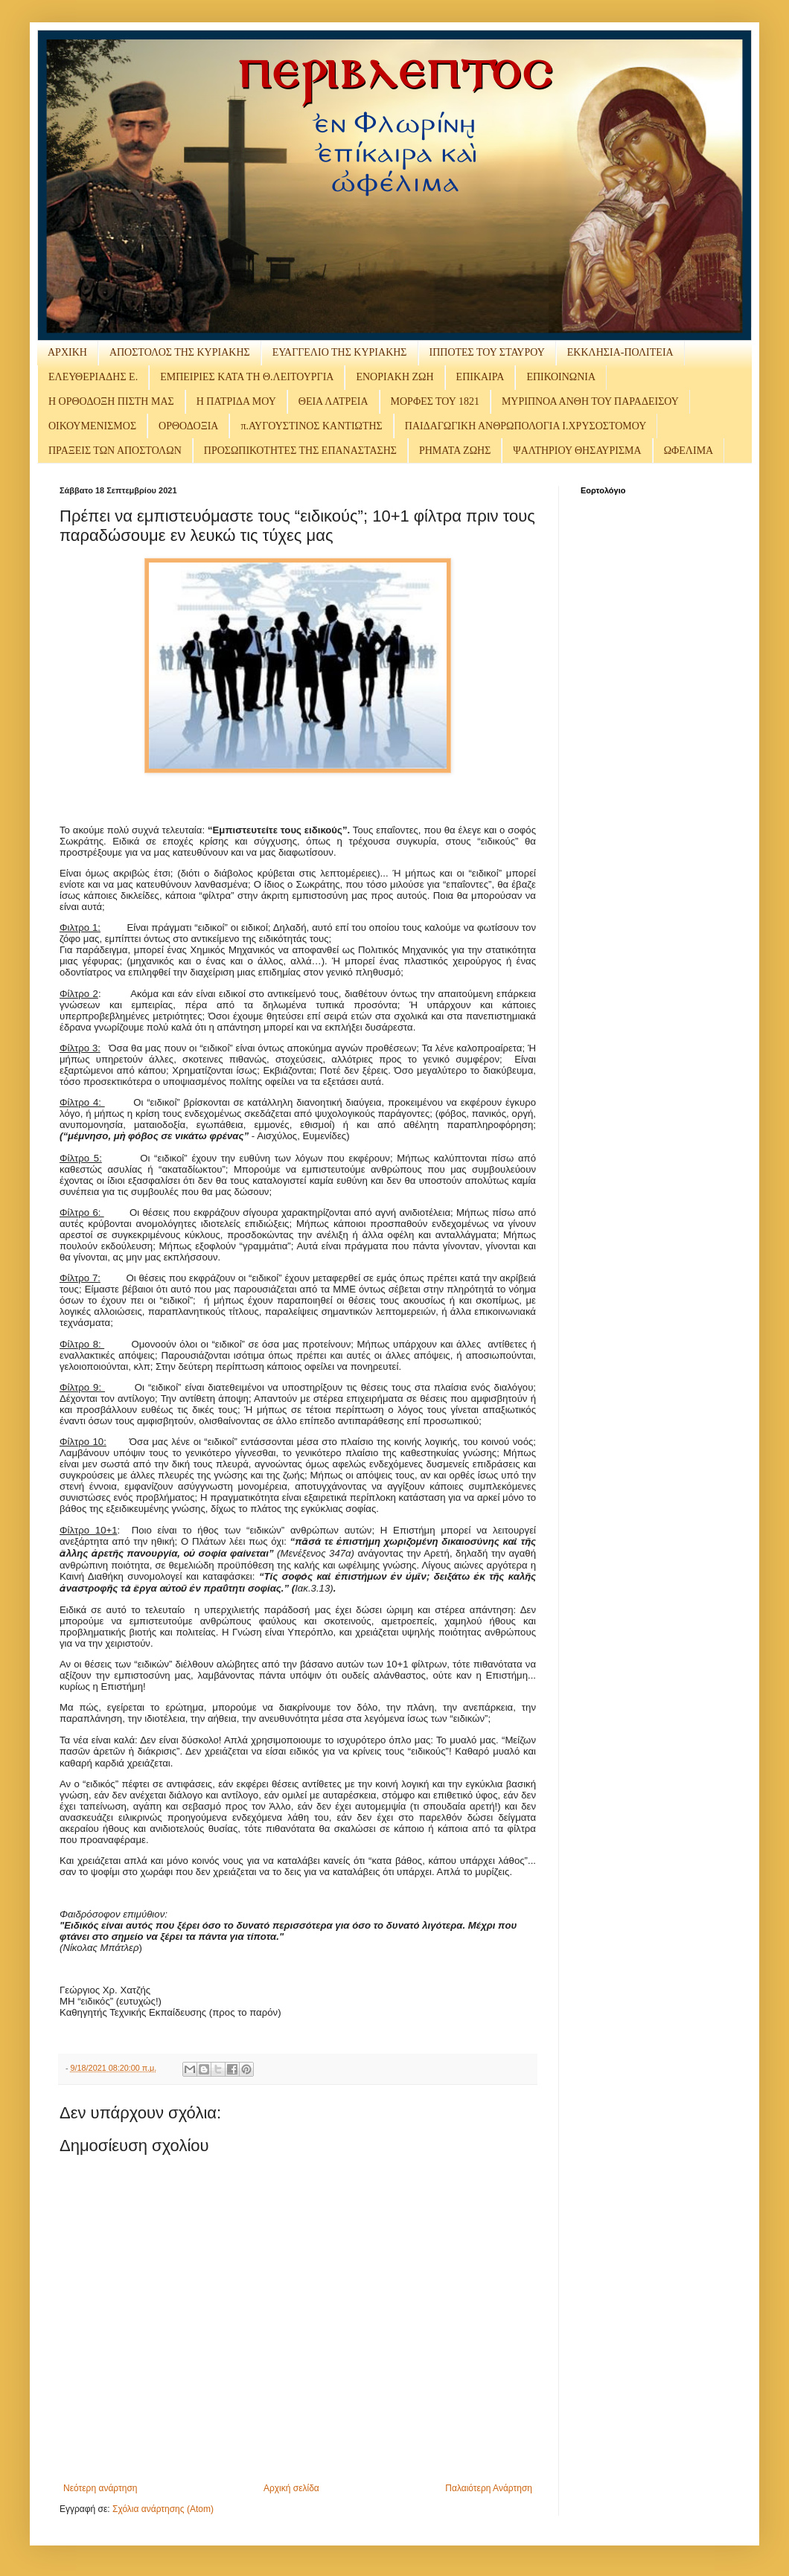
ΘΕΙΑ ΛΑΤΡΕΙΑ (333, 401)
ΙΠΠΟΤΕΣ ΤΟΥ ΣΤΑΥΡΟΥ (487, 352)
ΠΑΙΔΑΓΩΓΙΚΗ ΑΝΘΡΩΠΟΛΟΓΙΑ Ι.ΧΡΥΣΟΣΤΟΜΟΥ (526, 426)
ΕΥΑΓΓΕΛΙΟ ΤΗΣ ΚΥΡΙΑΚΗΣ (339, 352)
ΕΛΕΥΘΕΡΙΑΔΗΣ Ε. (93, 376)
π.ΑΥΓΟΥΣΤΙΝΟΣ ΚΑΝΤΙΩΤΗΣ (311, 426)
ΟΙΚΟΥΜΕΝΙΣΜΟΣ (92, 426)
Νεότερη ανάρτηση (100, 2488)
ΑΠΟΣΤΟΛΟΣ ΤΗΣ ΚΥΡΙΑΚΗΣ (179, 352)
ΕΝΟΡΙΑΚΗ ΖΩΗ (394, 376)
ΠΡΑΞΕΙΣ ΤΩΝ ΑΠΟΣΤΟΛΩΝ (115, 450)
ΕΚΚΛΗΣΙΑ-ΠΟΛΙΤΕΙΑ (620, 352)
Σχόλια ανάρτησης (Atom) (163, 2509)
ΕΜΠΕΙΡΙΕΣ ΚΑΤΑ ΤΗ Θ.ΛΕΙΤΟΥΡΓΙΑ (246, 376)
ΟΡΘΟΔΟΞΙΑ (188, 426)
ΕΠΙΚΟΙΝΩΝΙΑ (560, 376)
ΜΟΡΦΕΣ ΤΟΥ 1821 (435, 401)
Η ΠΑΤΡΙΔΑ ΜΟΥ (236, 401)
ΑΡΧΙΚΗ (67, 352)
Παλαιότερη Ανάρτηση (488, 2488)
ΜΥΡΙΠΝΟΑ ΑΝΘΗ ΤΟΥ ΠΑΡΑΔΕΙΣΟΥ (590, 401)
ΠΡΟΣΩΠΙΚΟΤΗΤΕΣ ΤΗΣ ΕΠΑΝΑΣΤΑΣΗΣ (300, 450)
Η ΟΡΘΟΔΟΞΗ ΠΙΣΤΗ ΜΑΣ (111, 401)
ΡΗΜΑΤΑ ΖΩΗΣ (455, 450)
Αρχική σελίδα (291, 2488)
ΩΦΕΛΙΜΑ (689, 450)
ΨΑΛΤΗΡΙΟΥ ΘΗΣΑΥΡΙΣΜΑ (577, 450)
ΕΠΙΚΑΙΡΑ (480, 376)
